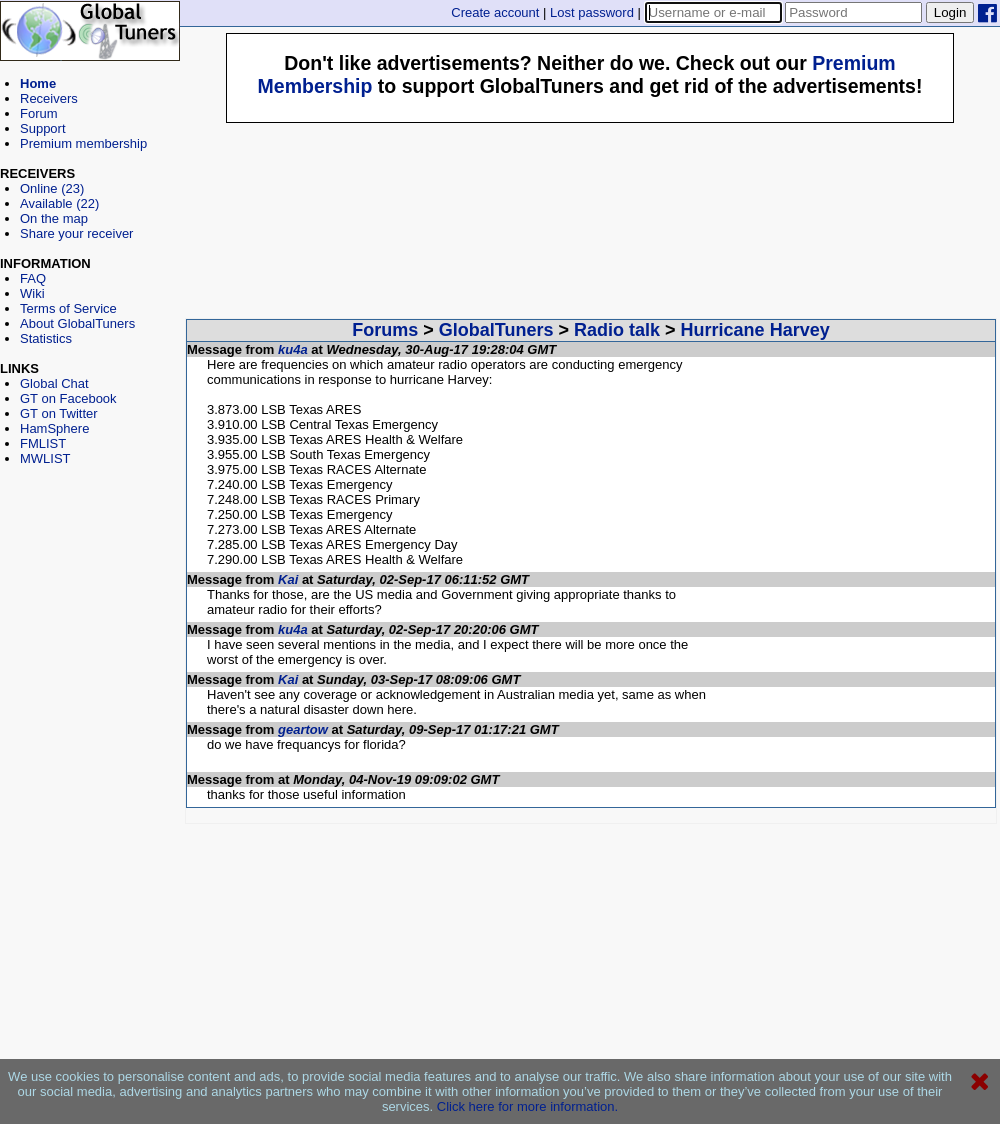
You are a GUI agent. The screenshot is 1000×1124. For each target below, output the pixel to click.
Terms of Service (68, 308)
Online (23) (52, 188)
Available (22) (59, 203)
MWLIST (45, 458)
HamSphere (54, 428)
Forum (39, 113)
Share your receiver (76, 233)
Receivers (49, 98)
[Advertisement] (90, 556)
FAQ (33, 278)
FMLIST (43, 443)
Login (950, 12)
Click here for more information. (527, 1106)
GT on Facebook (68, 398)
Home (38, 83)
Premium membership (83, 143)
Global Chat (54, 383)
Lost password (592, 12)
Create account (495, 12)
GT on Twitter (59, 413)
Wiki (32, 293)
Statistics (46, 338)
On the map (54, 218)
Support (43, 128)
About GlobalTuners (77, 323)
